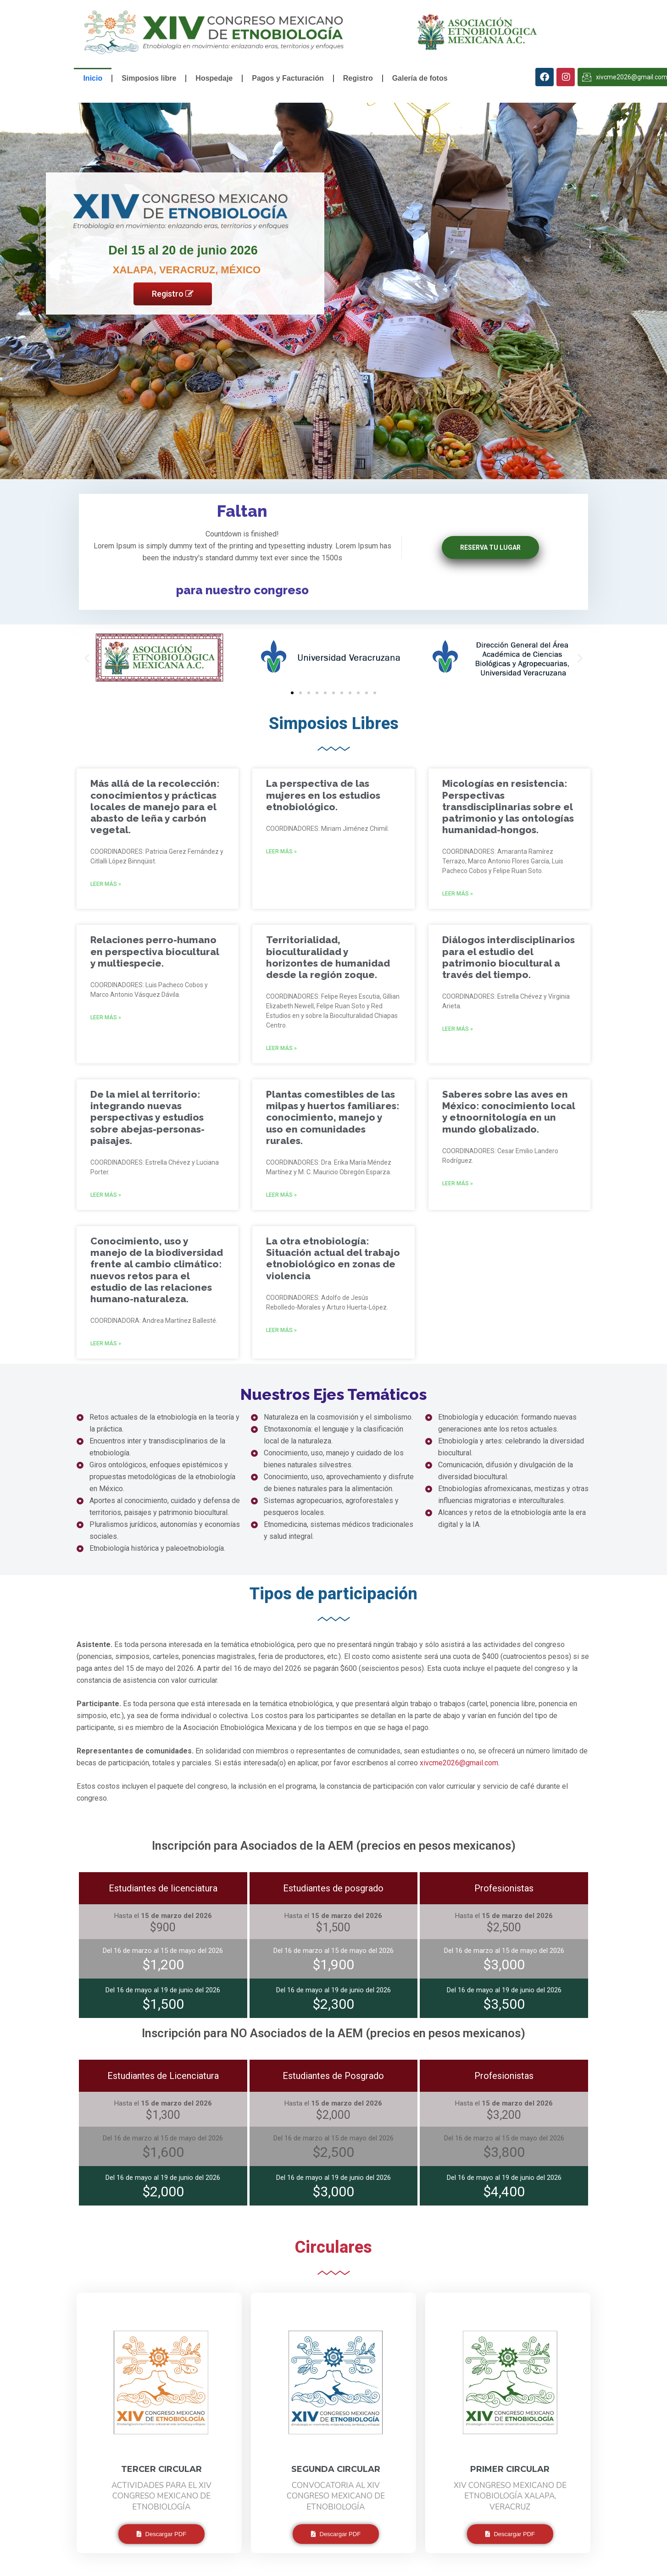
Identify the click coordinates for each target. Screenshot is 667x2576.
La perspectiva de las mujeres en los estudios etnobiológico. (323, 795)
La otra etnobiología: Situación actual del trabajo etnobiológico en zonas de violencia (333, 1258)
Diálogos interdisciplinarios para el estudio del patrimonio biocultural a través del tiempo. (508, 957)
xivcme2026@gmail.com (459, 1762)
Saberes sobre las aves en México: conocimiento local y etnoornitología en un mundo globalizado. (508, 1112)
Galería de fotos (420, 78)
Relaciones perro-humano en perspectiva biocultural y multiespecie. (154, 951)
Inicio (92, 78)
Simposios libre (149, 78)
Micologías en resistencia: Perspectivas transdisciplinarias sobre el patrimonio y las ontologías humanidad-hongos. (508, 806)
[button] (87, 657)
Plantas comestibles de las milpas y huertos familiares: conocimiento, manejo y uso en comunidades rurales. (332, 1117)
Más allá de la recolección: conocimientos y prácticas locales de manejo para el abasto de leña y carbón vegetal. (154, 806)
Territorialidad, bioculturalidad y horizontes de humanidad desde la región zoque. (328, 957)
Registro (358, 78)
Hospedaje (214, 78)
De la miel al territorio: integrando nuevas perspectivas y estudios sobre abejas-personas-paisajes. (147, 1117)
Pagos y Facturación (288, 78)
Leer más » (105, 884)
